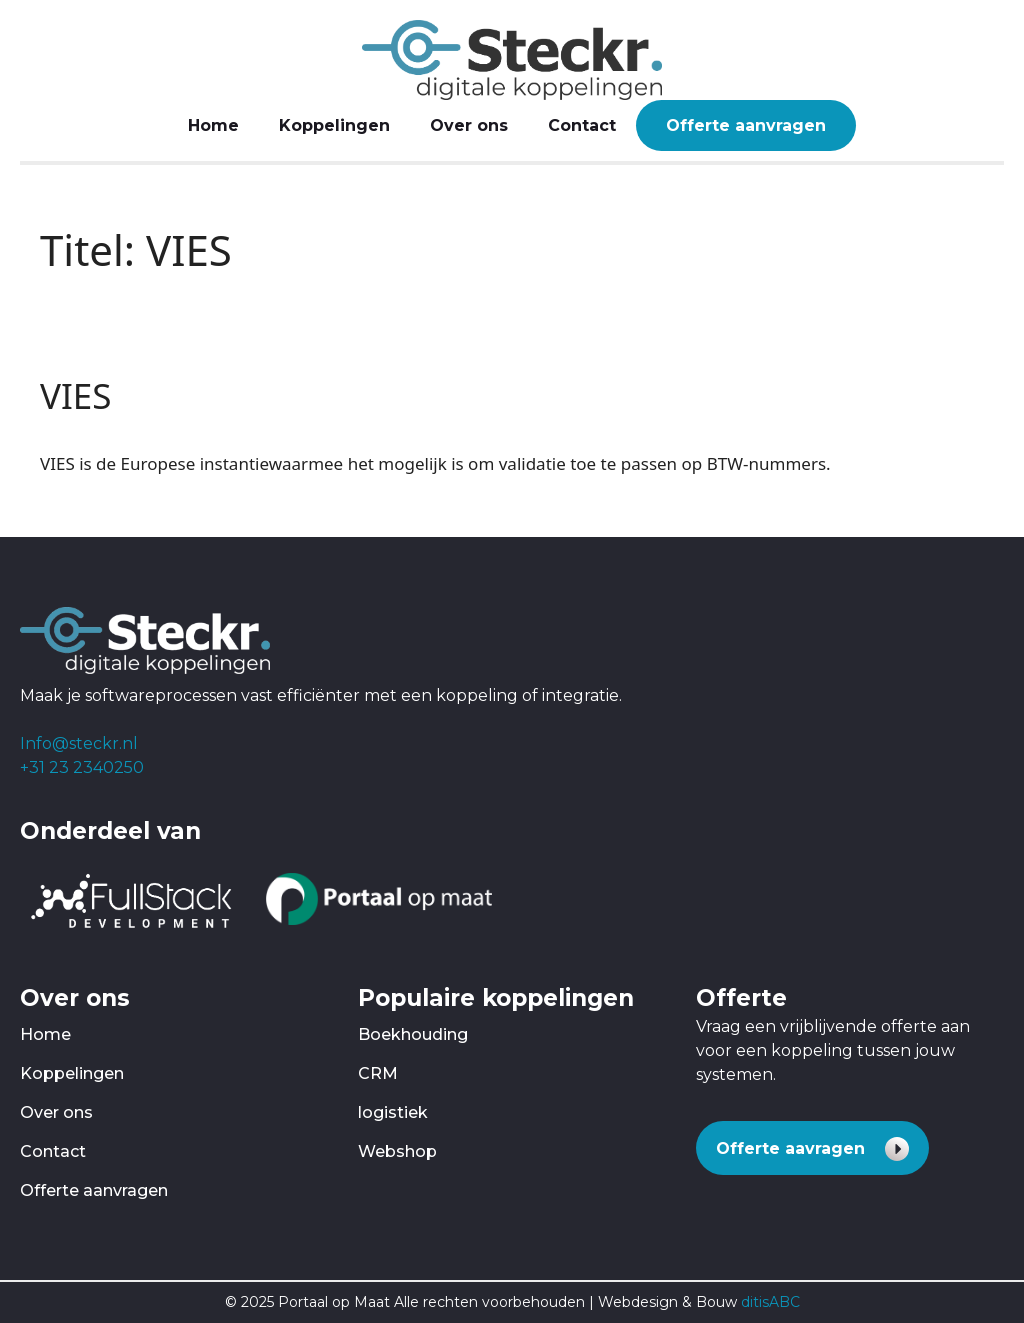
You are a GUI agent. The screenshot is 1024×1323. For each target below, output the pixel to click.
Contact (582, 125)
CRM (378, 1073)
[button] (812, 1148)
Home (213, 125)
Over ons (469, 125)
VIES (76, 395)
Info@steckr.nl (79, 743)
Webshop (397, 1151)
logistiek (393, 1112)
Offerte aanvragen (746, 125)
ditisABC (770, 1302)
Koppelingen (334, 125)
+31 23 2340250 (82, 767)
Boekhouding (413, 1034)
